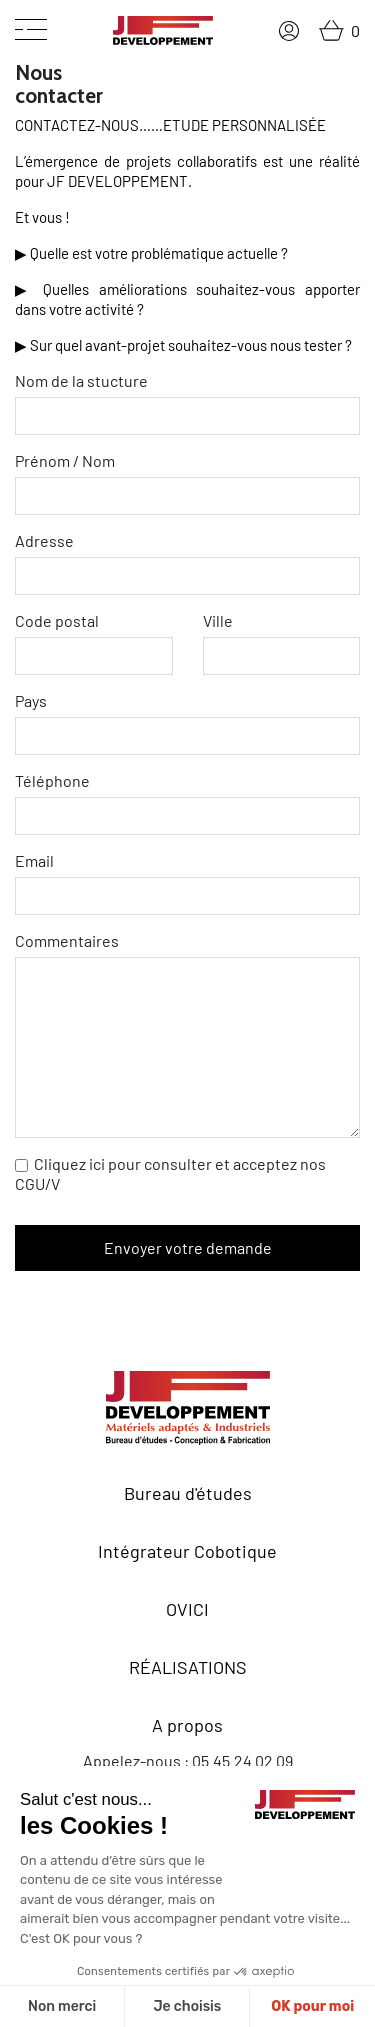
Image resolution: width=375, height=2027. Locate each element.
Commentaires (187, 1034)
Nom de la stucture (187, 403)
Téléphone (187, 803)
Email (187, 883)
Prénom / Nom (187, 483)
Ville (282, 643)
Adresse (187, 563)
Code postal (94, 643)
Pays (187, 723)
